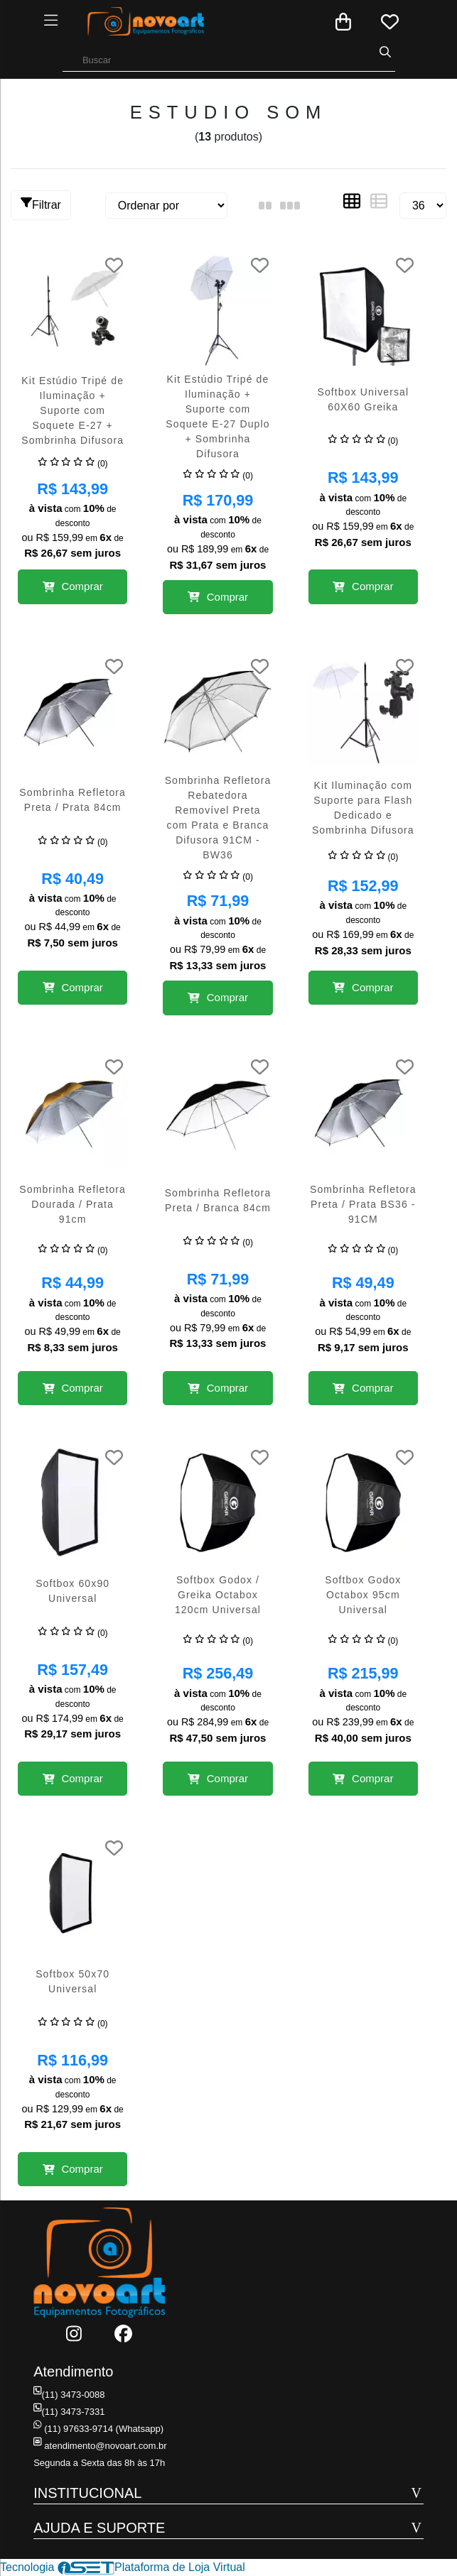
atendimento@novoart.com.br (99, 2445)
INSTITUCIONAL (87, 2493)
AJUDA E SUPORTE (99, 2528)
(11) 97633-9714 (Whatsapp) (98, 2428)
